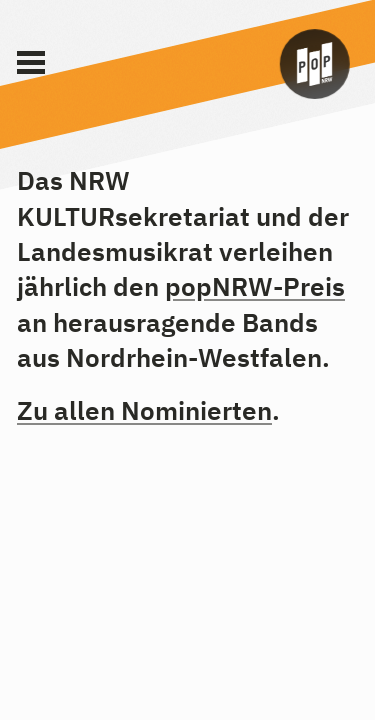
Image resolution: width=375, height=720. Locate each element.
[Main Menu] (31, 63)
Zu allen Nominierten (144, 410)
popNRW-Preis (255, 286)
